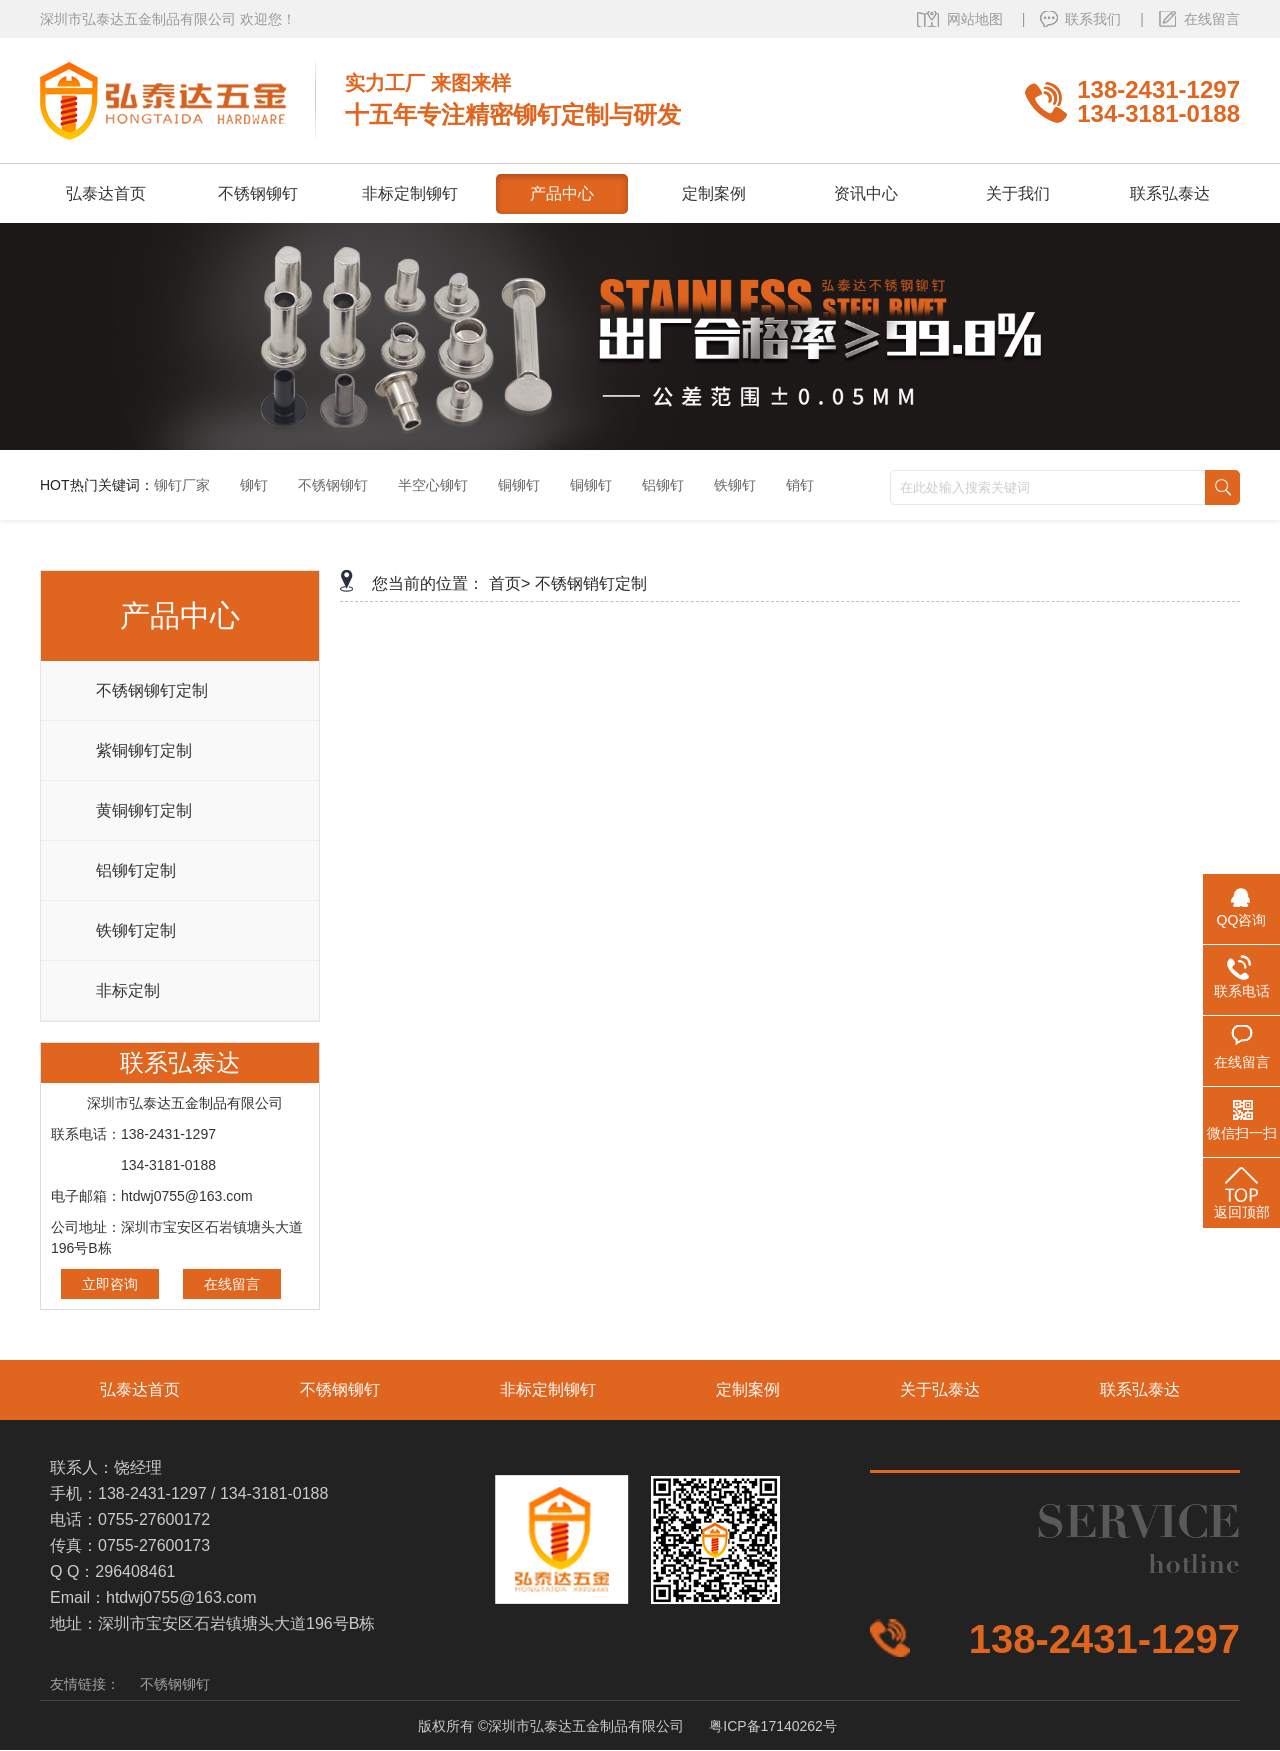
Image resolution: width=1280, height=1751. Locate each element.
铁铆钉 (735, 485)
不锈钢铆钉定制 (152, 690)
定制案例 (748, 1389)
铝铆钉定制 (136, 870)
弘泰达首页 (140, 1389)
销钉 (800, 485)
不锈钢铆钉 (333, 485)
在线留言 (1212, 19)
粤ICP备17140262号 (773, 1726)
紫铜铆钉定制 (144, 750)
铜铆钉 (519, 485)
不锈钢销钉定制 (591, 583)
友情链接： (85, 1684)
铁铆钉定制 (136, 930)
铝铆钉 (663, 485)
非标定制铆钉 (548, 1389)
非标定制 (128, 990)
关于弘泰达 (940, 1389)
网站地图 (977, 19)
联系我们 (1095, 19)
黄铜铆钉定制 (144, 810)
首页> (509, 583)
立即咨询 (110, 1284)
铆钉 (254, 485)
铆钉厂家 (182, 485)
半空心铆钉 (433, 485)
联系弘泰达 (1140, 1389)
